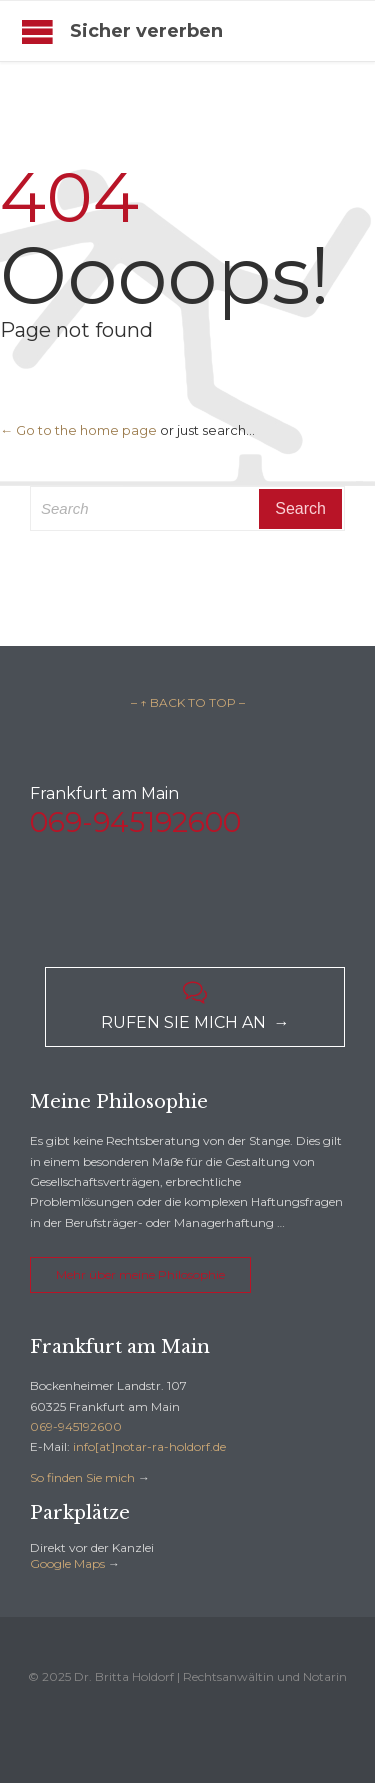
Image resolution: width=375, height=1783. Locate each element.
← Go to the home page (78, 430)
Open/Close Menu (37, 31)
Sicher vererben (146, 31)
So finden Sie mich (82, 1477)
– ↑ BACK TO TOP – (188, 702)
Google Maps (67, 1563)
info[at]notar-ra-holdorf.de (149, 1446)
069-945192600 (76, 1426)
